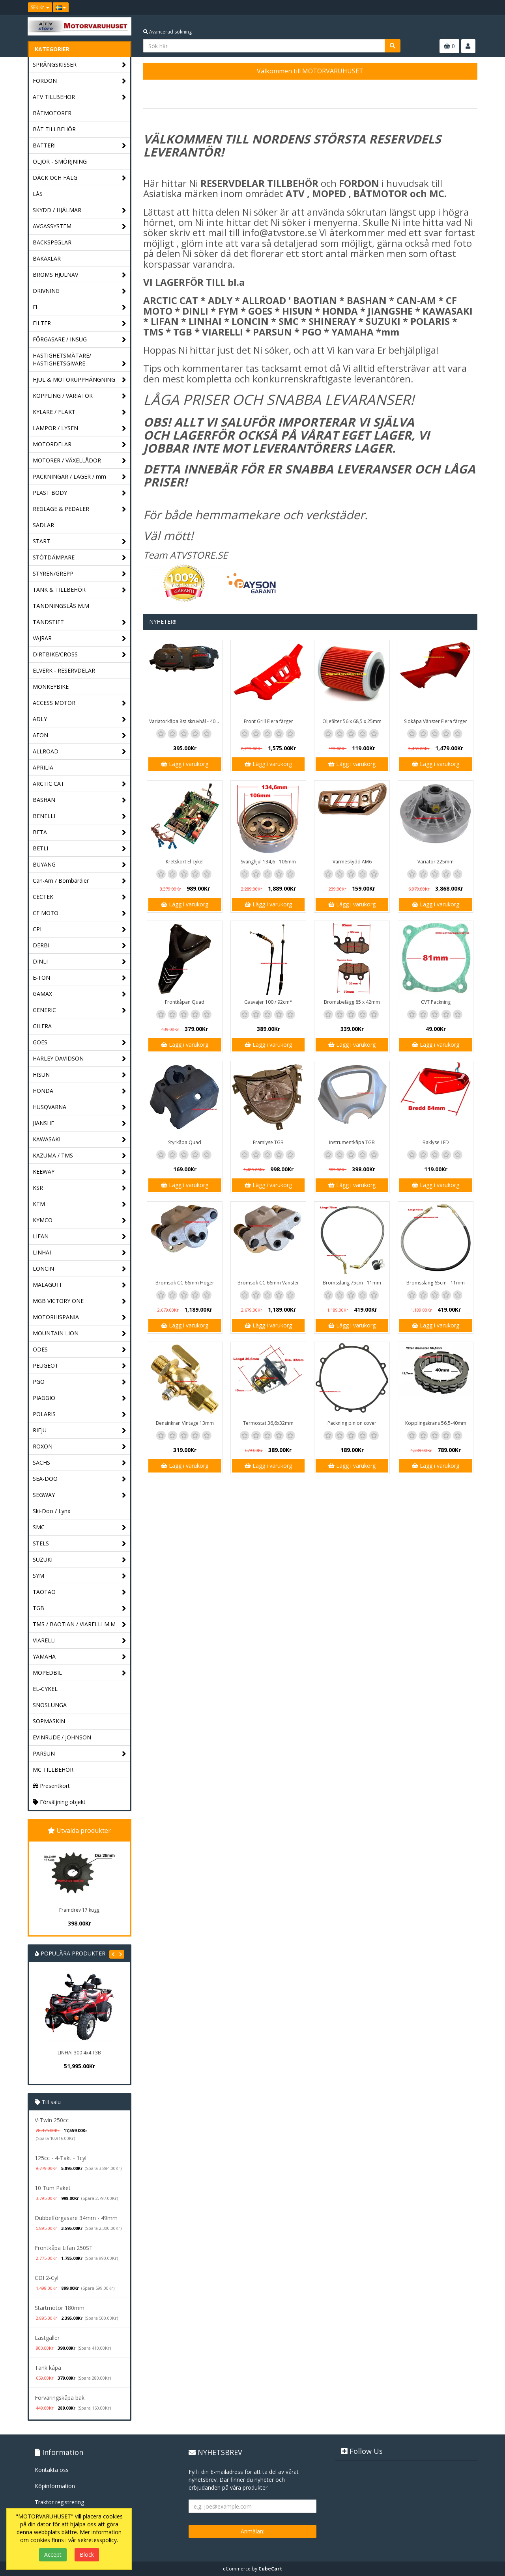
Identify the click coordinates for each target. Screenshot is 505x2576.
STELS (79, 1544)
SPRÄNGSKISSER (79, 65)
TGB (79, 1608)
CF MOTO (79, 913)
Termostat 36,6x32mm (268, 1423)
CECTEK (79, 897)
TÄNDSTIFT (79, 622)
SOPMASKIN (49, 1721)
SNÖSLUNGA (50, 1705)
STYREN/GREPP (79, 574)
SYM (79, 1576)
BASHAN (79, 800)
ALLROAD (79, 751)
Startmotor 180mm (59, 2307)
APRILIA (43, 767)
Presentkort (51, 1785)
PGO (79, 1382)
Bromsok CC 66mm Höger (184, 1282)
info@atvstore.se (279, 232)
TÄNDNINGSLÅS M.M (61, 606)
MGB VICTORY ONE (79, 1301)
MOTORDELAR (79, 444)
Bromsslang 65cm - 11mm (435, 1282)
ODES (79, 1350)
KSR (79, 1188)
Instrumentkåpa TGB (352, 1142)
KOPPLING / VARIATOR (79, 396)
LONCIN (79, 1269)
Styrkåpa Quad (184, 1142)
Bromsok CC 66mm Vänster (268, 1282)
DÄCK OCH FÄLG (79, 178)
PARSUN (79, 1754)
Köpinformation (55, 2486)
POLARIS (79, 1414)
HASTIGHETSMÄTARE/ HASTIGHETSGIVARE (79, 360)
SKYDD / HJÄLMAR (79, 210)
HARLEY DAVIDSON (79, 1059)
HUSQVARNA (79, 1107)
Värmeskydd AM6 (352, 861)
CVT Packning (436, 1002)
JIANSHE (79, 1123)
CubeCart (270, 2568)
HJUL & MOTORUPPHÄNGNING (79, 380)
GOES (79, 1042)
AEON (79, 735)
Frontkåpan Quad (184, 1002)
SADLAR (43, 525)
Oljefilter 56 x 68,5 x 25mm (352, 721)
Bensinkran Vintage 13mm (185, 1423)
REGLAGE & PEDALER (79, 509)
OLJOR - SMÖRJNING (60, 161)
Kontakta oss (52, 2469)
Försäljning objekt (59, 1802)
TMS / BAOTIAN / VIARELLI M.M (79, 1624)
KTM (79, 1204)
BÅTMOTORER (52, 113)
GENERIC (79, 1010)
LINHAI (79, 1253)
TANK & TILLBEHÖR (79, 590)
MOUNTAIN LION (79, 1333)
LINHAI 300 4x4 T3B (79, 2052)
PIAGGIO (79, 1398)
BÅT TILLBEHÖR (54, 129)
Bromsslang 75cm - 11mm (352, 1282)
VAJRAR (79, 638)
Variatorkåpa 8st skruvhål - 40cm (185, 721)
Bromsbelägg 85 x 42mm (352, 1002)
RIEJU (79, 1430)
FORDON (79, 81)
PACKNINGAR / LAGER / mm (79, 477)
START (79, 541)
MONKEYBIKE (51, 686)
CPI (79, 929)
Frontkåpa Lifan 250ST (64, 2248)
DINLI (79, 962)
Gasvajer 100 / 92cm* (268, 1002)
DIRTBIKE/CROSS (79, 655)
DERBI (79, 945)
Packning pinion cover (351, 1423)
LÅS (38, 194)
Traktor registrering (59, 2502)
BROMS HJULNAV (79, 275)
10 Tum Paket (53, 2188)
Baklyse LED (436, 1142)
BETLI (79, 848)
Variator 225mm (435, 861)
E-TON (79, 978)
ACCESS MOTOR (79, 703)
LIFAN (79, 1236)
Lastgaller (47, 2337)
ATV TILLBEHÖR (79, 97)
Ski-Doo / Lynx (51, 1511)
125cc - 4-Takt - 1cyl (60, 2158)
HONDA (79, 1091)
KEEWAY (79, 1172)
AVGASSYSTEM (79, 226)
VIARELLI (79, 1641)
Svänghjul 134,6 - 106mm (268, 861)
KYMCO (79, 1220)
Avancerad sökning (167, 31)
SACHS (79, 1463)
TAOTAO (79, 1592)
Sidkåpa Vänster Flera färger (435, 721)
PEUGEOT (79, 1366)
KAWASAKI (79, 1139)
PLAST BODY (79, 493)
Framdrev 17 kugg (79, 1910)
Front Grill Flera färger (268, 721)
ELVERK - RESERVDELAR (64, 670)
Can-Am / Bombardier (79, 881)
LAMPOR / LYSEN (79, 428)
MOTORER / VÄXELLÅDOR (79, 461)
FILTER (79, 323)
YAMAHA (79, 1657)
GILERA (42, 1026)
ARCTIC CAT (79, 784)
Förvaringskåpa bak (59, 2397)
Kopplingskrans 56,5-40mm (435, 1423)
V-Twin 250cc (52, 2120)
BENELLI (79, 816)
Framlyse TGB (268, 1142)
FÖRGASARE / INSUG (79, 340)
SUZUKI (79, 1560)
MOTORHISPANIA (79, 1317)
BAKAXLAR (47, 258)
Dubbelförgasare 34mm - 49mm (76, 2218)
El (79, 307)
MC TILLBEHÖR (53, 1769)
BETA (79, 832)
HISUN (79, 1075)
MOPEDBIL (79, 1673)
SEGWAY (79, 1495)
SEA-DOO (79, 1479)
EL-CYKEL (45, 1688)
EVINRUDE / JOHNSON (62, 1737)
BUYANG (79, 865)
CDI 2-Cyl (46, 2277)
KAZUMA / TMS (79, 1156)
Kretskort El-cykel (185, 861)
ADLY (79, 719)
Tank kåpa (48, 2367)
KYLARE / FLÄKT (79, 412)
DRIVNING (79, 291)
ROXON (79, 1447)
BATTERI (79, 146)
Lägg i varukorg (184, 764)
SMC (79, 1527)
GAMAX (79, 994)
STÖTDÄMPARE (79, 558)
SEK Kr (40, 7)
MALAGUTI (79, 1285)
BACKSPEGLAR (52, 242)
